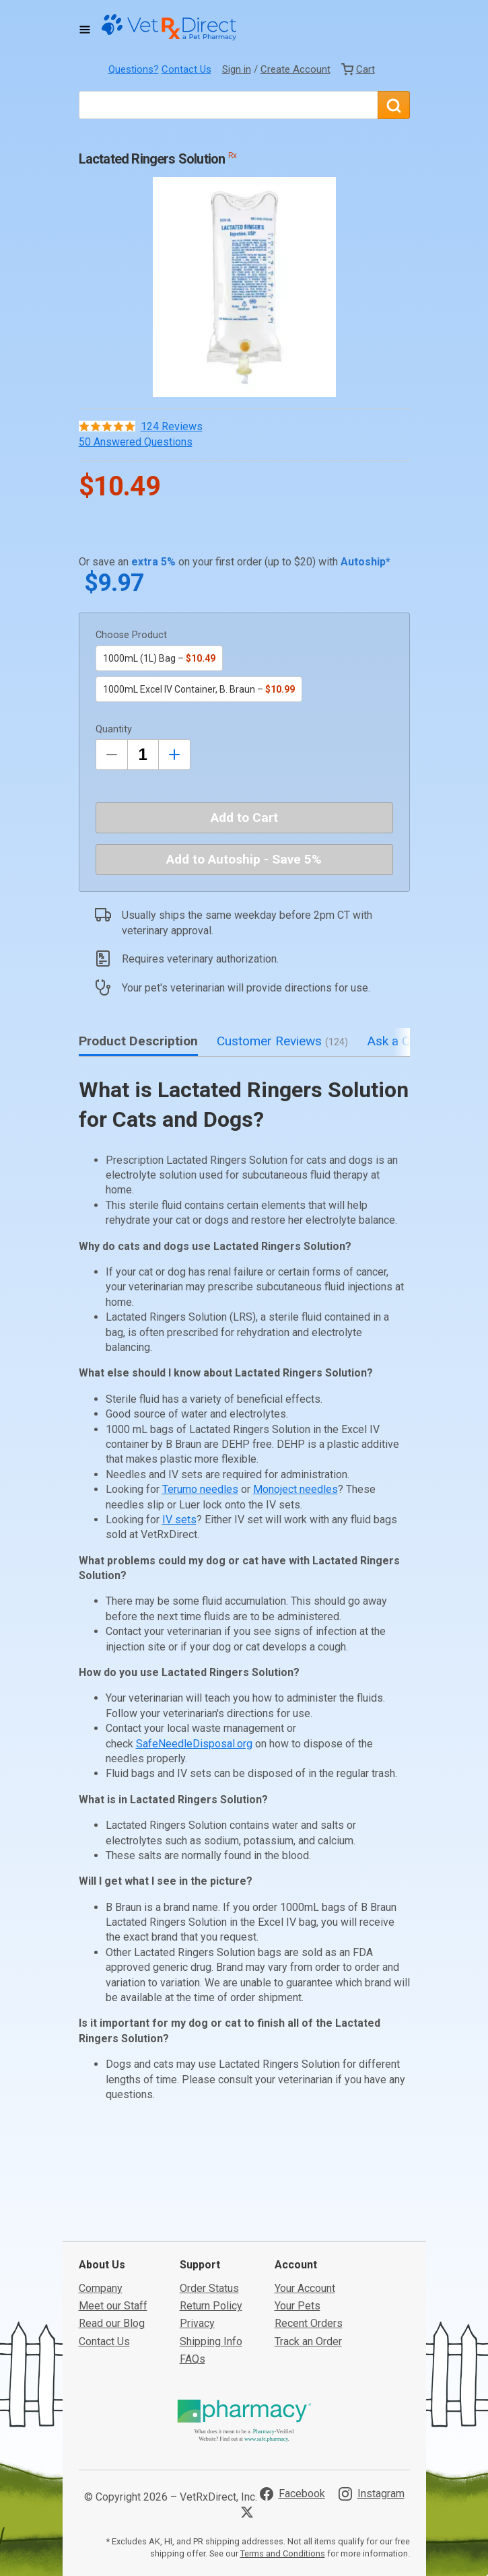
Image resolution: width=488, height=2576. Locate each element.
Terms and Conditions (282, 2471)
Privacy (197, 2240)
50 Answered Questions (136, 442)
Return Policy (211, 2223)
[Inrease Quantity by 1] (174, 754)
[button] (244, 287)
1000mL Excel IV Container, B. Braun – (199, 689)
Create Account (295, 69)
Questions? (133, 69)
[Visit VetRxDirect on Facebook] (292, 2411)
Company (101, 2205)
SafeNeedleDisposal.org (194, 1743)
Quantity (114, 729)
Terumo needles (200, 1489)
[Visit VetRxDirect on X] (249, 2429)
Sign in (236, 69)
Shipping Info (211, 2258)
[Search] (394, 105)
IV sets (179, 1519)
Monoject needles (295, 1489)
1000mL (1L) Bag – (159, 658)
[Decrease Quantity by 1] (111, 754)
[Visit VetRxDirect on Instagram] (372, 2411)
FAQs (192, 2276)
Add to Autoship (244, 859)
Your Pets (297, 2223)
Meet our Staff (113, 2223)
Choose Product (131, 635)
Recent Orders (309, 2240)
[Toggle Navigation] (85, 30)
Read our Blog (112, 2240)
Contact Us (186, 69)
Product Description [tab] (138, 1041)
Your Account (305, 2205)
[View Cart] (358, 69)
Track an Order (308, 2258)
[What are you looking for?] (228, 105)
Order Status (209, 2205)
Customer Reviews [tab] (282, 1041)
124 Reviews (172, 426)
